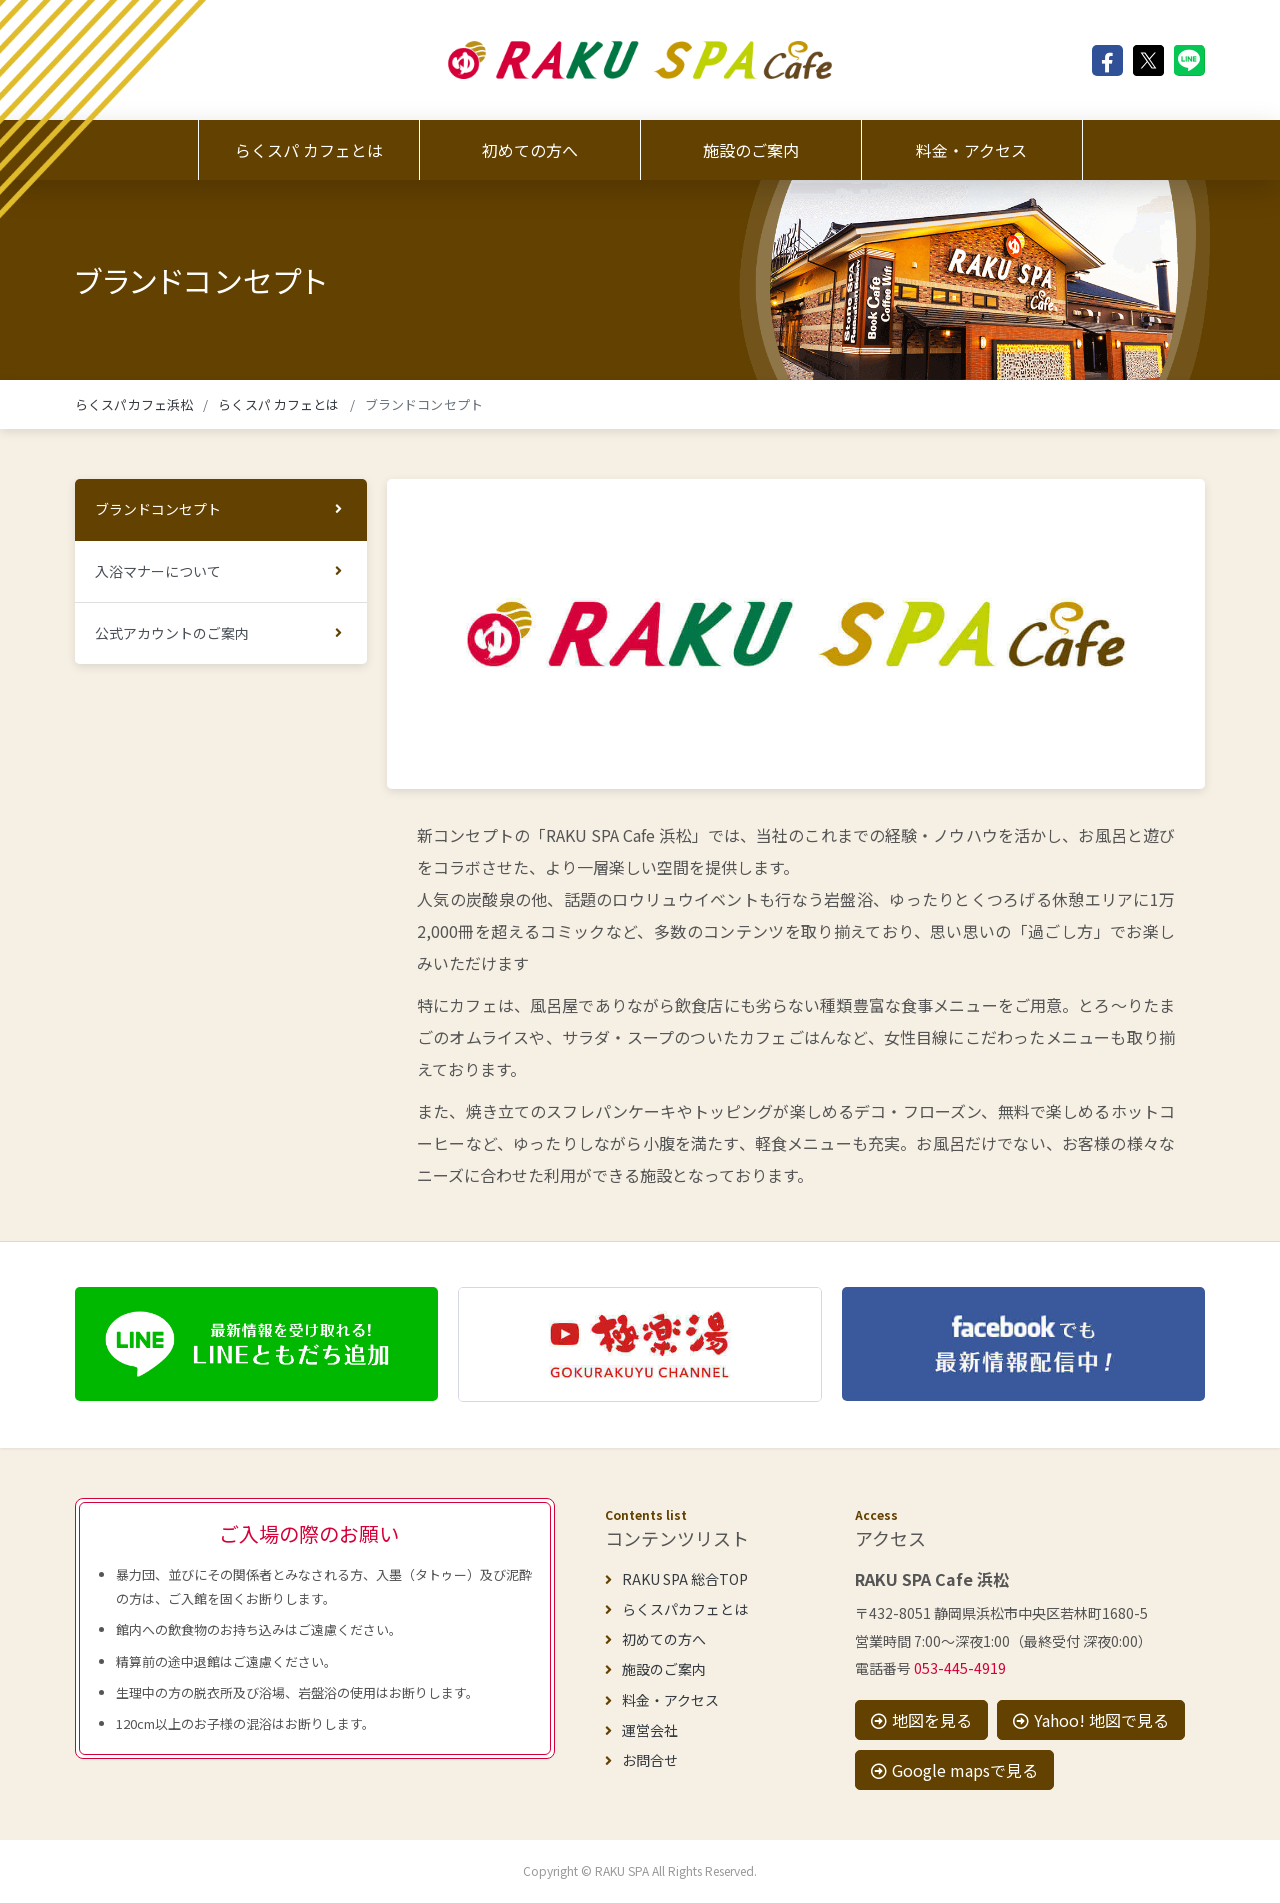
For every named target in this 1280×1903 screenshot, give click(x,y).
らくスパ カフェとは (309, 150)
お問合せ (641, 1760)
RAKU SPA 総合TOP (676, 1579)
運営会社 (641, 1730)
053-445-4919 (960, 1668)
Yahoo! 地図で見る (1091, 1720)
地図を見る (921, 1720)
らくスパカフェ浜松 (134, 404)
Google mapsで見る (954, 1770)
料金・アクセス (971, 150)
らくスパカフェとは (676, 1609)
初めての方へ (530, 150)
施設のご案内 (751, 150)
